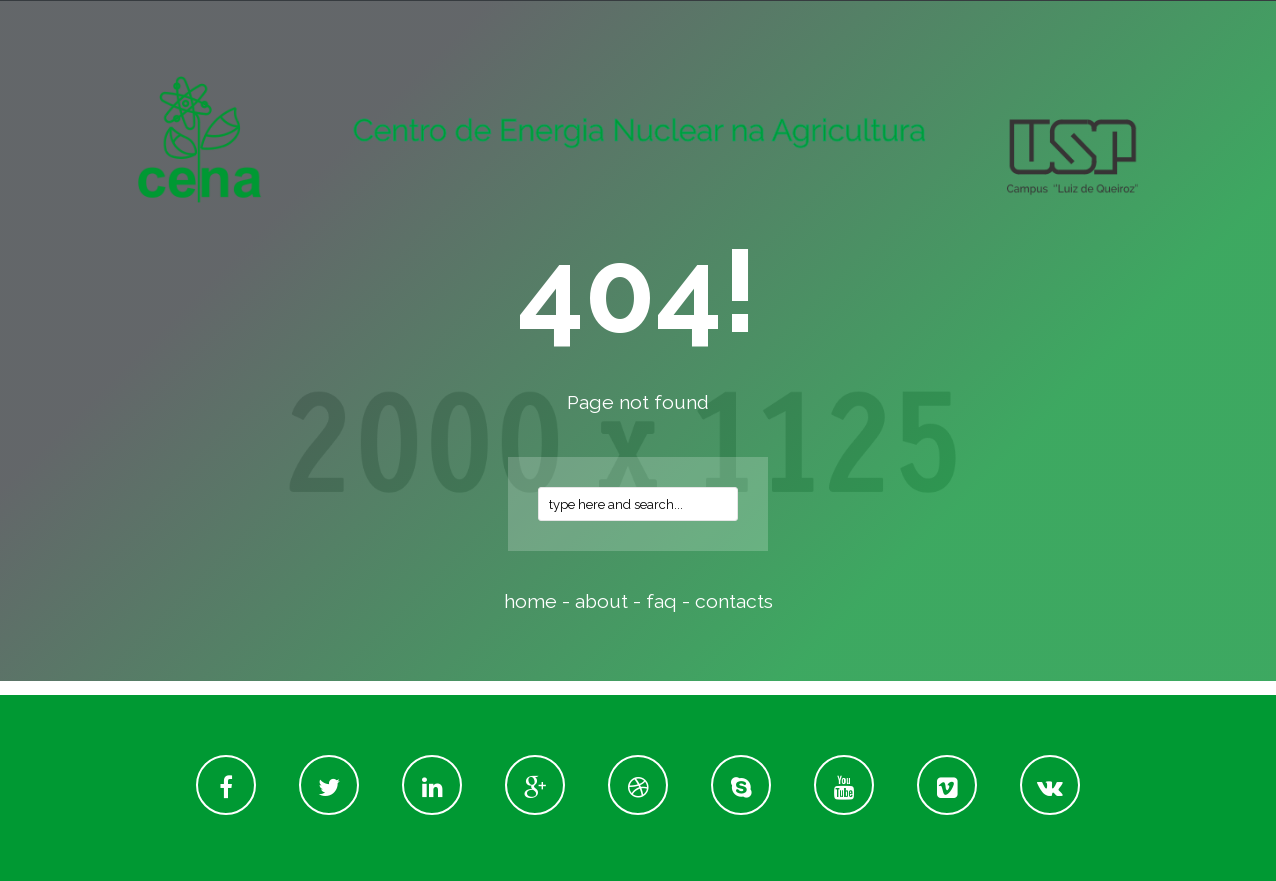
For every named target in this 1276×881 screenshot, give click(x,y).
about (601, 601)
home (530, 601)
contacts (734, 601)
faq (661, 601)
